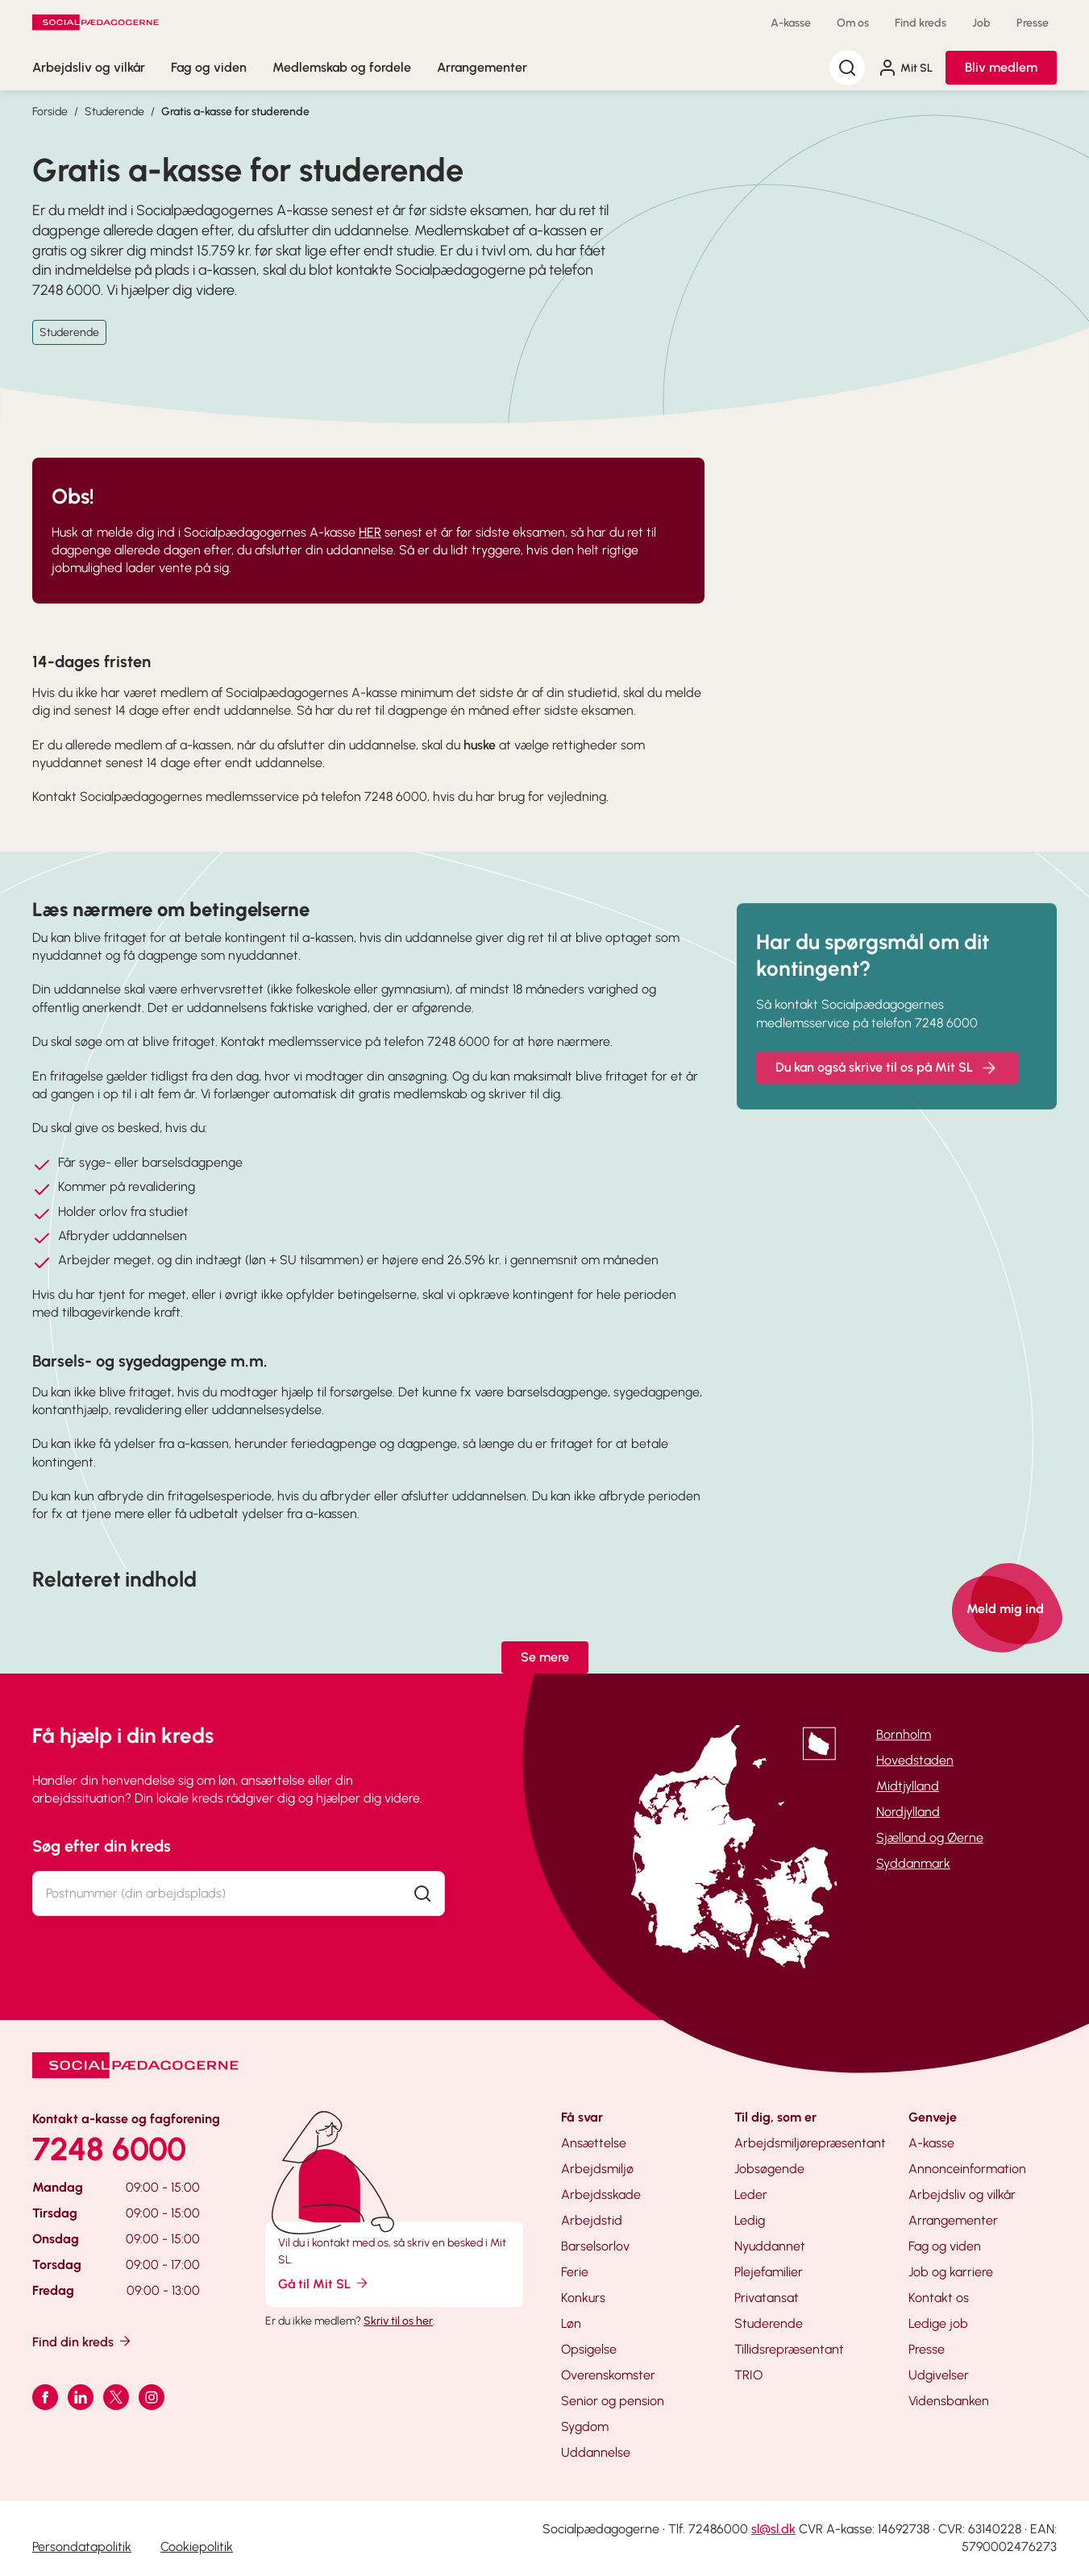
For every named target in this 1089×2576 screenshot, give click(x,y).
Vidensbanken (948, 2400)
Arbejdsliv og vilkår (88, 67)
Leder (750, 2194)
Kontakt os (938, 2297)
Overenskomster (608, 2375)
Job (981, 23)
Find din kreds (82, 2341)
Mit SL (905, 67)
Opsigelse (589, 2349)
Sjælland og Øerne (929, 1837)
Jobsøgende (769, 2168)
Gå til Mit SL (324, 2283)
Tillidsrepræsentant (789, 2349)
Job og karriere (950, 2271)
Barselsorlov (595, 2246)
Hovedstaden (915, 1760)
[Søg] (847, 67)
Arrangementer (482, 67)
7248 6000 (109, 2149)
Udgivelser (938, 2375)
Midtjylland (907, 1786)
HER (370, 532)
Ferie (574, 2271)
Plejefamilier (768, 2271)
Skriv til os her (398, 2321)
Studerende (114, 111)
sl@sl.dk (773, 2529)
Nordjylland (908, 1811)
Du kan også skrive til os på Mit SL (887, 1084)
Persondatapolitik (81, 2546)
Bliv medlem (1001, 67)
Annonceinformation (967, 2168)
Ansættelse (593, 2143)
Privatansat (766, 2297)
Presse (1032, 23)
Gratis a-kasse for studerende (235, 111)
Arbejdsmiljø (597, 2168)
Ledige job (938, 2323)
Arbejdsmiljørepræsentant (810, 2143)
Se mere (545, 1657)
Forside (50, 111)
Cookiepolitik (196, 2546)
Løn (571, 2323)
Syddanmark (913, 1863)
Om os (853, 23)
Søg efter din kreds (101, 1846)
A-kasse (791, 23)
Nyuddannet (769, 2246)
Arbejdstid (591, 2220)
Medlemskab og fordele (341, 67)
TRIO (748, 2375)
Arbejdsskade (601, 2194)
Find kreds (920, 23)
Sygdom (585, 2426)
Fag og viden (209, 67)
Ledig (749, 2220)
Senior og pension (612, 2400)
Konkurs (583, 2297)
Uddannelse (595, 2452)
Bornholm (903, 1734)
